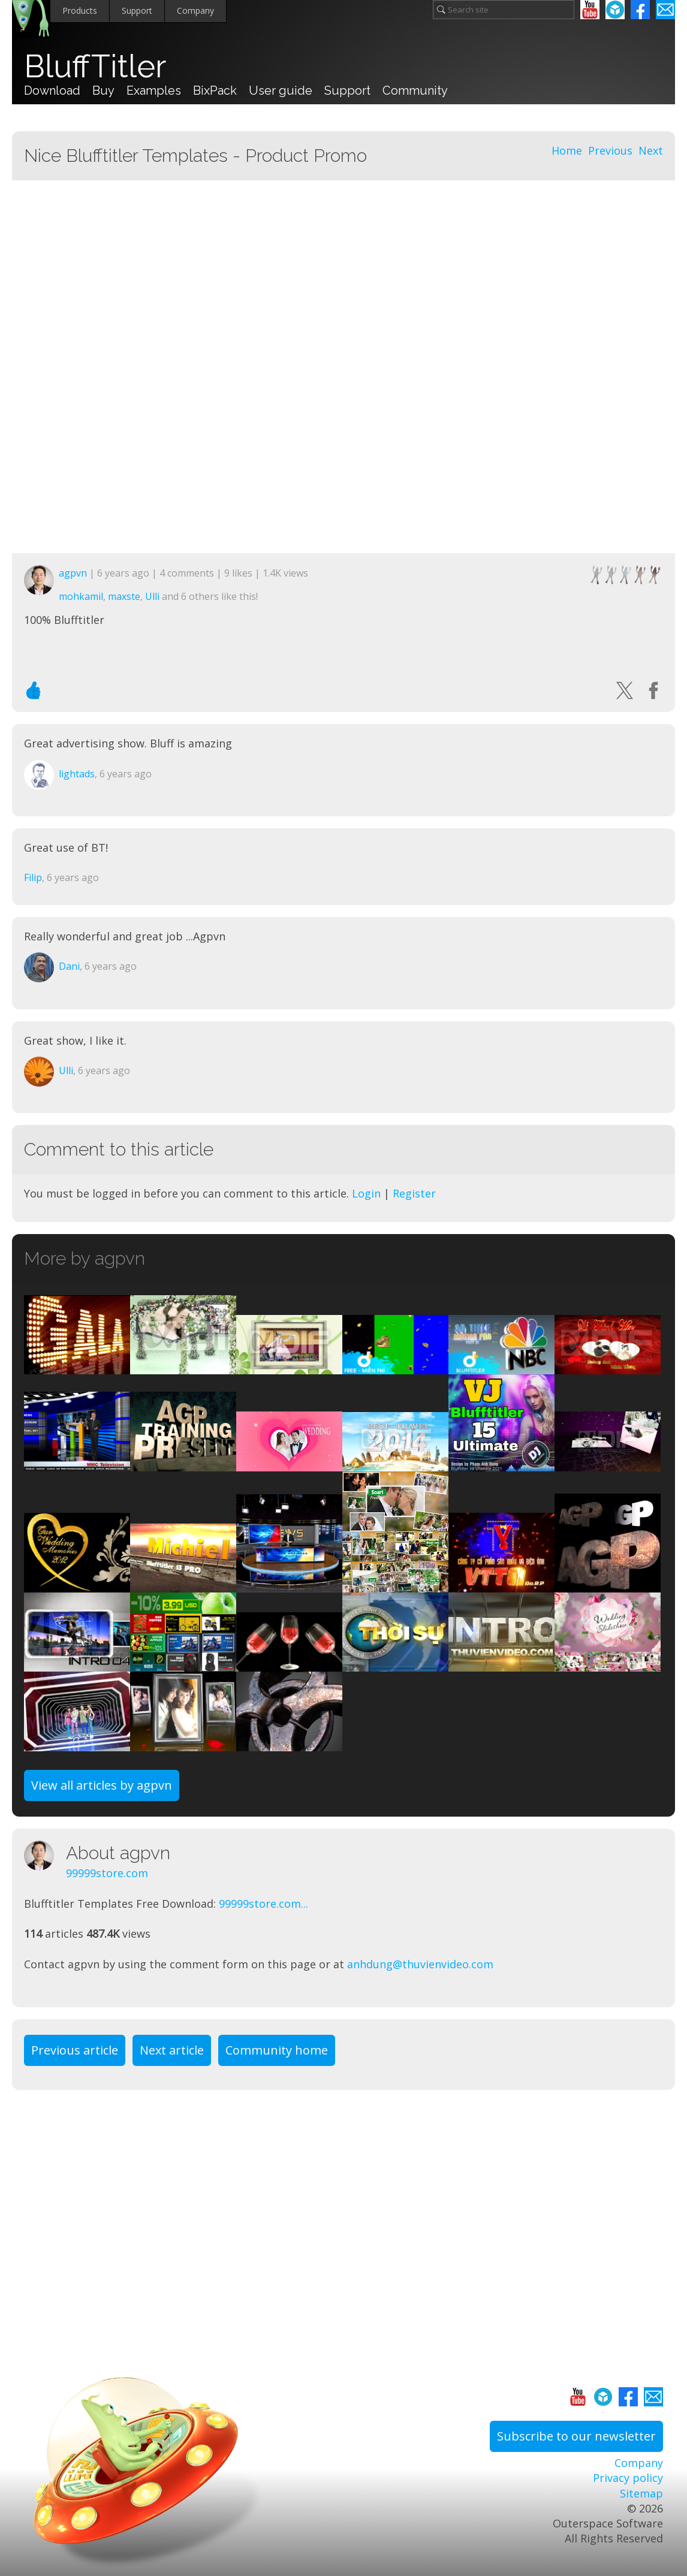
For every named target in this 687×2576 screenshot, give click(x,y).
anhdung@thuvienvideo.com (420, 1964)
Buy (103, 90)
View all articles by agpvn (101, 1785)
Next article (172, 2050)
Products (79, 10)
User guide (280, 90)
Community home (276, 2050)
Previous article (74, 2050)
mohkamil (81, 596)
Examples (153, 90)
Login (366, 1193)
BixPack (215, 90)
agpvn (73, 573)
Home (567, 150)
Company (195, 10)
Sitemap (641, 2493)
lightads (77, 773)
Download (52, 90)
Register (414, 1193)
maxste (124, 596)
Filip (33, 877)
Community (415, 90)
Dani (69, 966)
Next (650, 150)
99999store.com (107, 1873)
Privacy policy (628, 2478)
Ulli (152, 596)
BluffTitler (95, 66)
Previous (610, 150)
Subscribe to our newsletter (576, 2436)
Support (137, 10)
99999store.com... (263, 1903)
